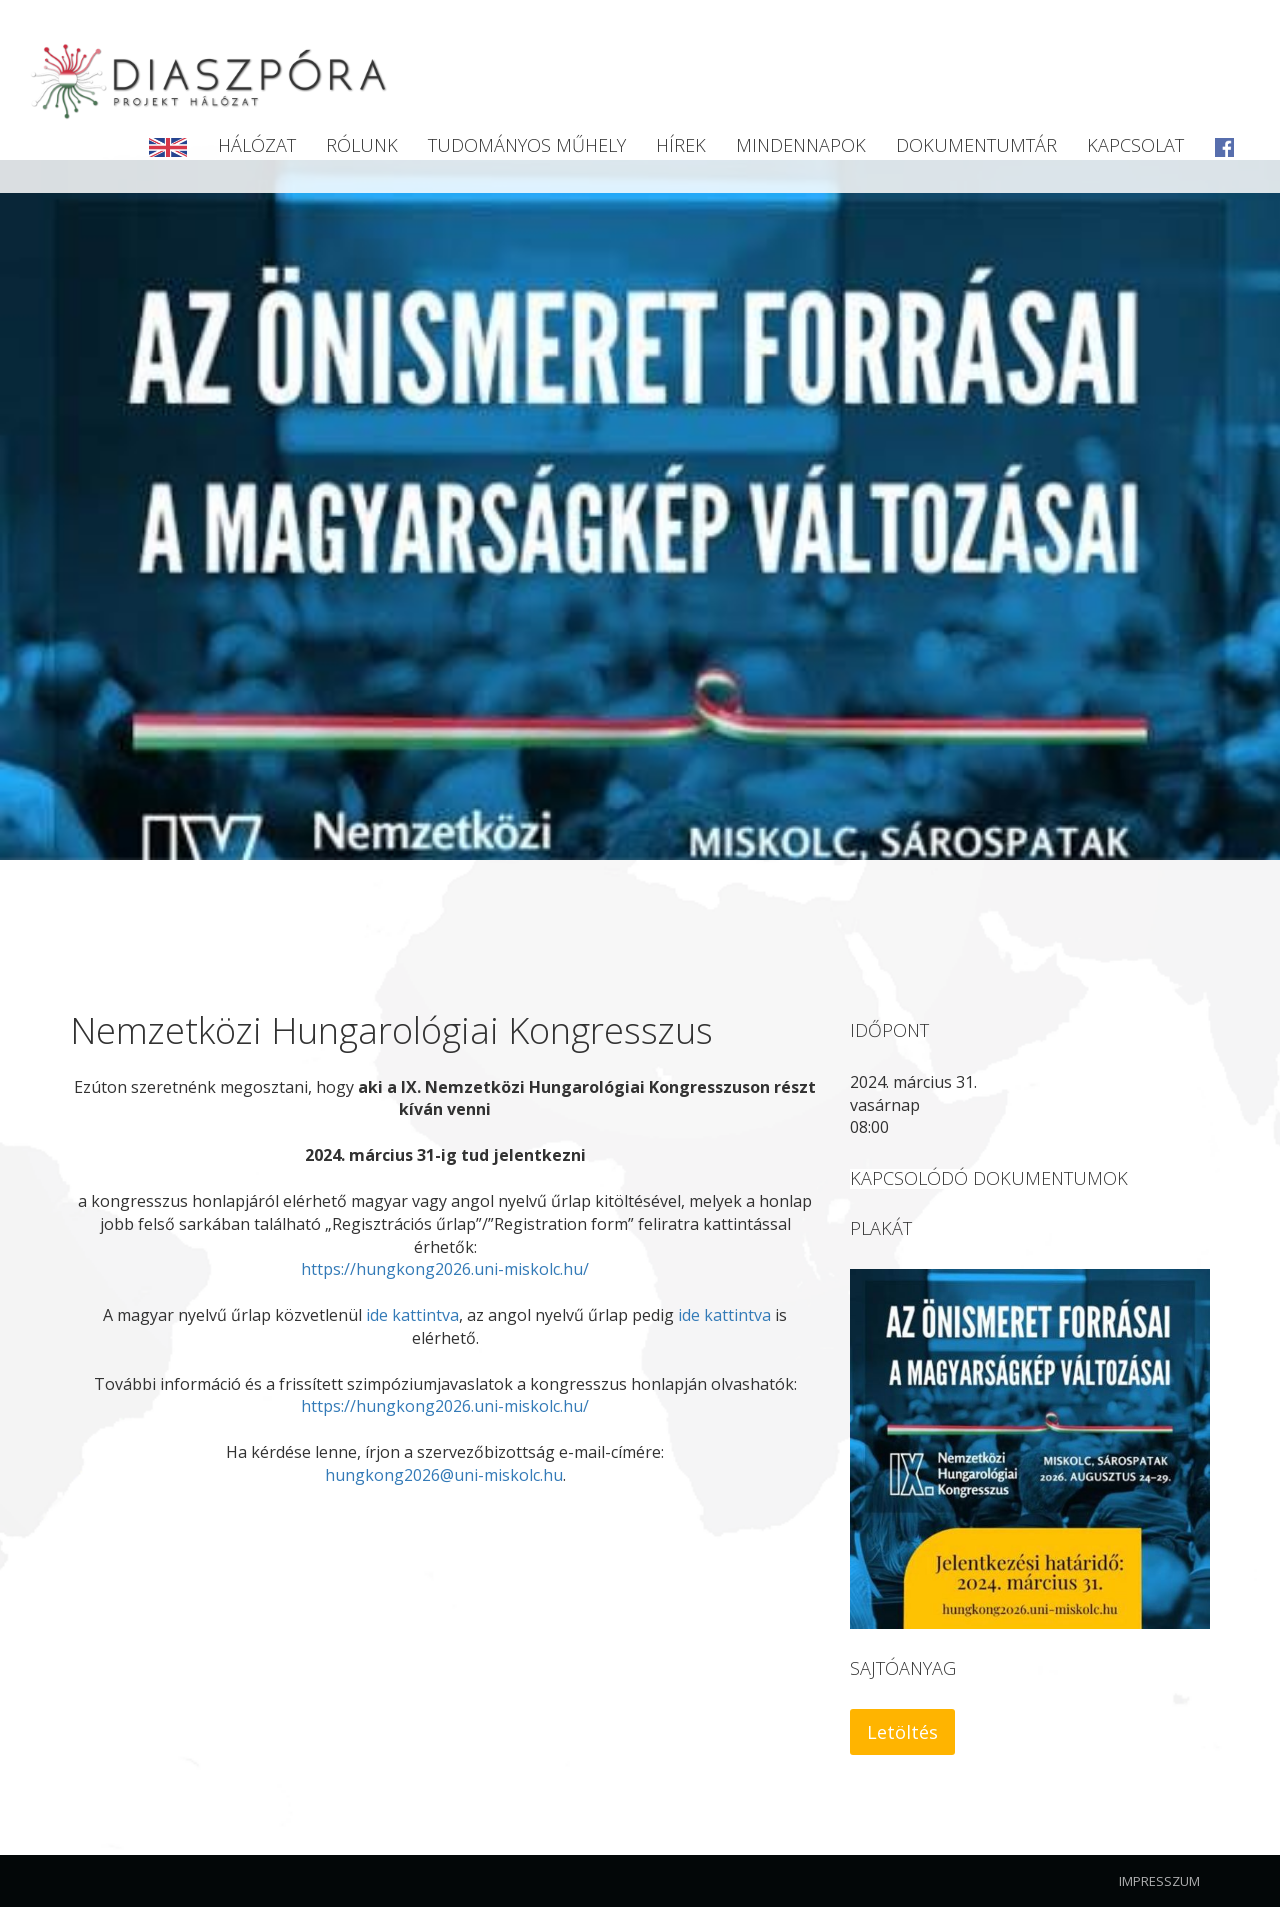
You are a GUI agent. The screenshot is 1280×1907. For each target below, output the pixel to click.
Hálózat (257, 145)
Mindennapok (801, 145)
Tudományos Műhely (527, 145)
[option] (640, 510)
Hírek (681, 145)
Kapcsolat (1135, 145)
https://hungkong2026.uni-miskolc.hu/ (445, 1269)
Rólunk (362, 145)
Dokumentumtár (976, 145)
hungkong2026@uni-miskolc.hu (444, 1475)
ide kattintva (412, 1315)
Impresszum (1159, 1881)
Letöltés (902, 1732)
